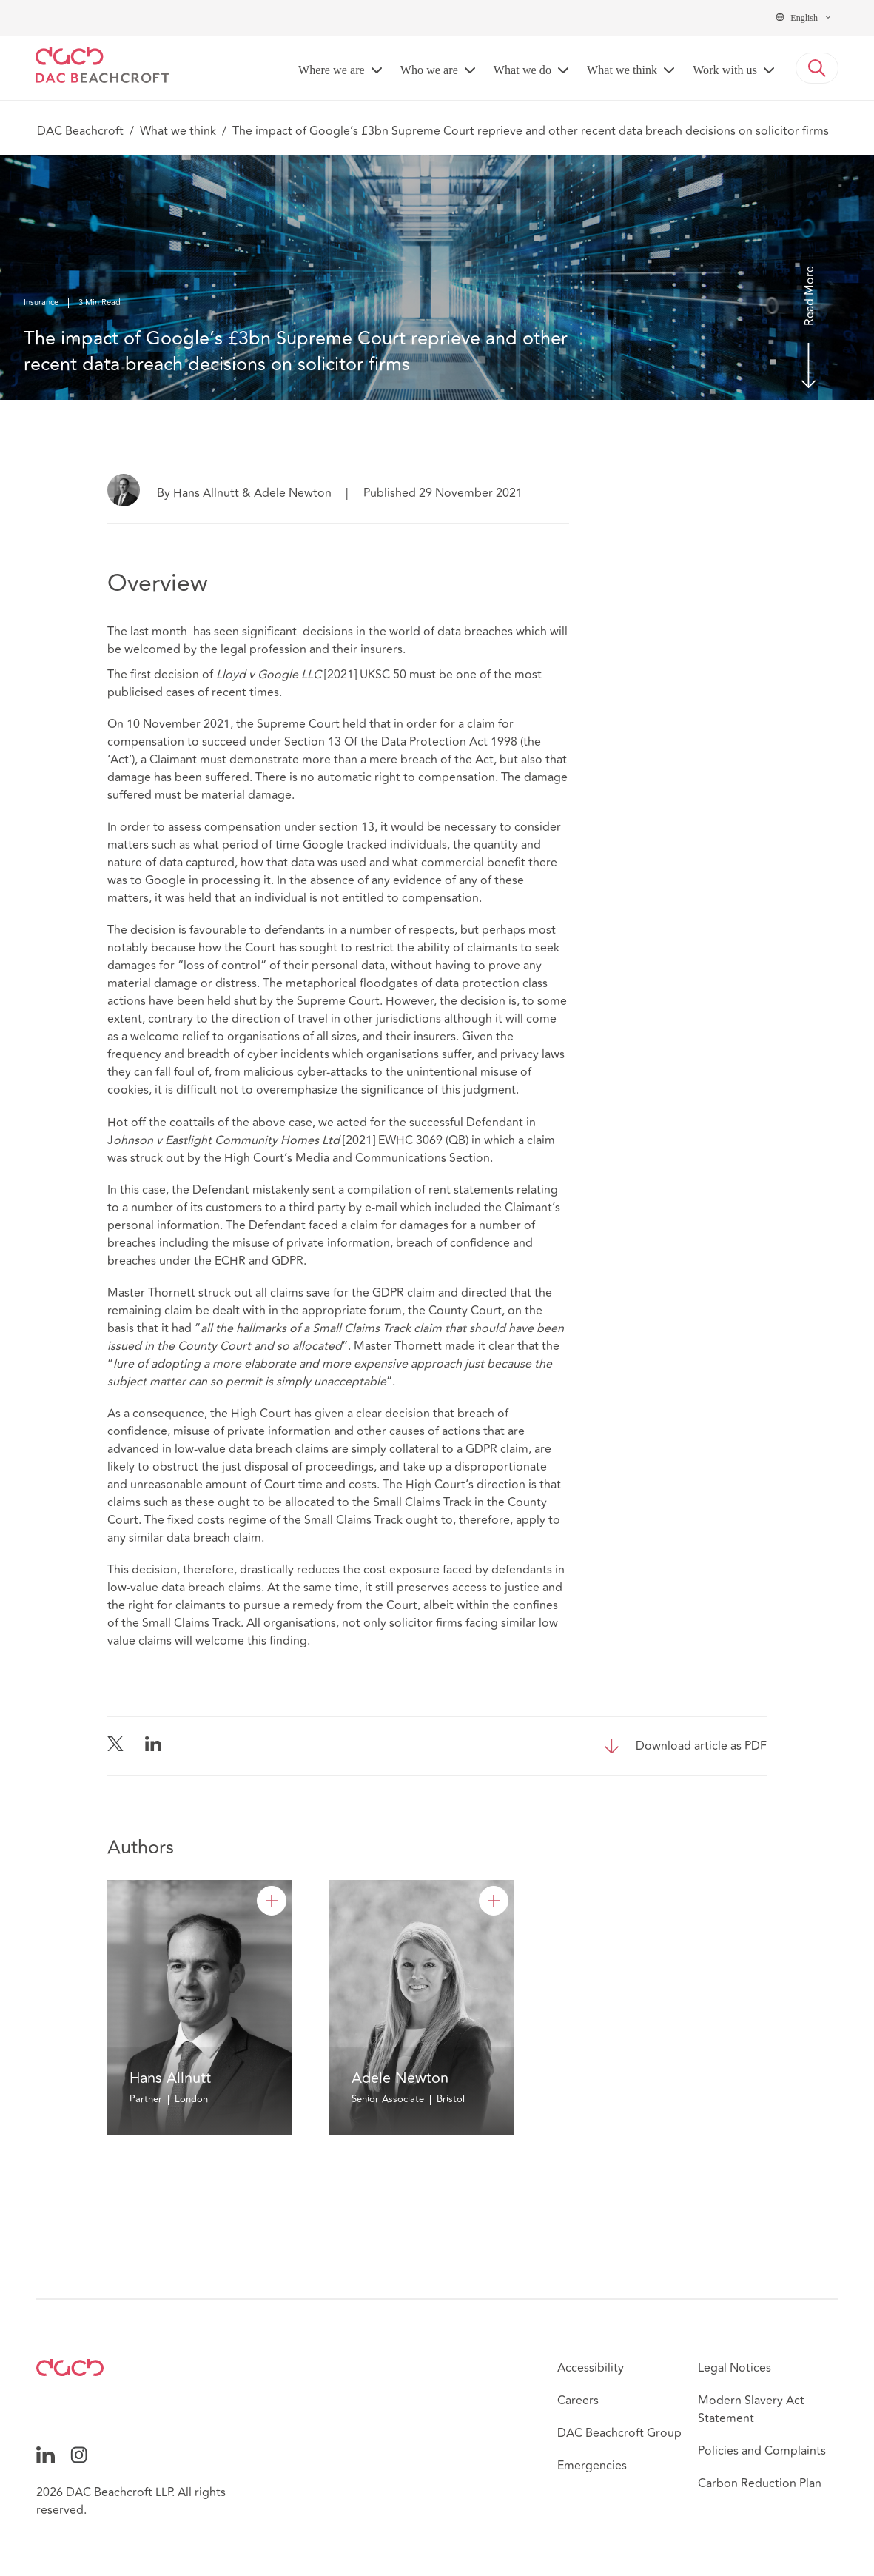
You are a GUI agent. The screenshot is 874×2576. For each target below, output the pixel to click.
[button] (817, 68)
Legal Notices (734, 2368)
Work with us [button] (725, 70)
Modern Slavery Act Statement (751, 2409)
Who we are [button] (429, 70)
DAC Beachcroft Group (619, 2433)
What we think (178, 131)
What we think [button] (622, 70)
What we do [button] (522, 70)
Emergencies (592, 2466)
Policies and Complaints (762, 2451)
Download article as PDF (701, 1746)
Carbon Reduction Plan (759, 2483)
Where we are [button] (331, 70)
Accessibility (590, 2368)
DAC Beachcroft (80, 131)
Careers (578, 2400)
